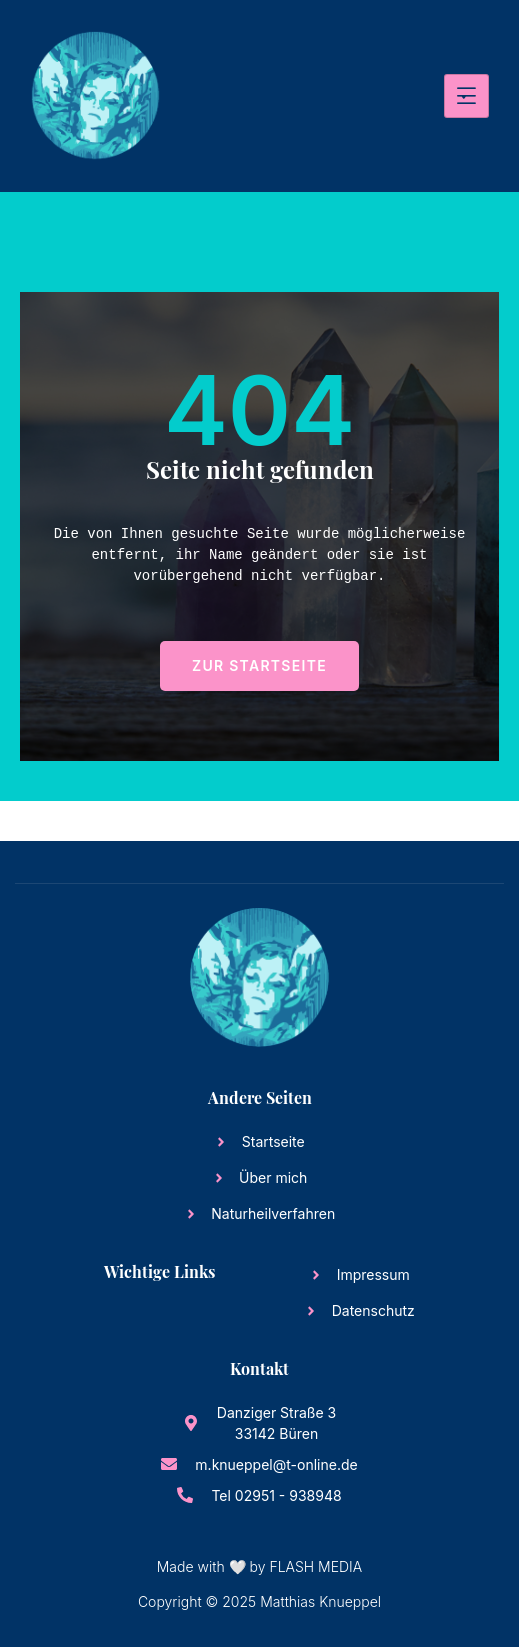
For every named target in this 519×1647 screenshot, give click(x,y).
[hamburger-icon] (466, 96)
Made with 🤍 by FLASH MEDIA (259, 1566)
